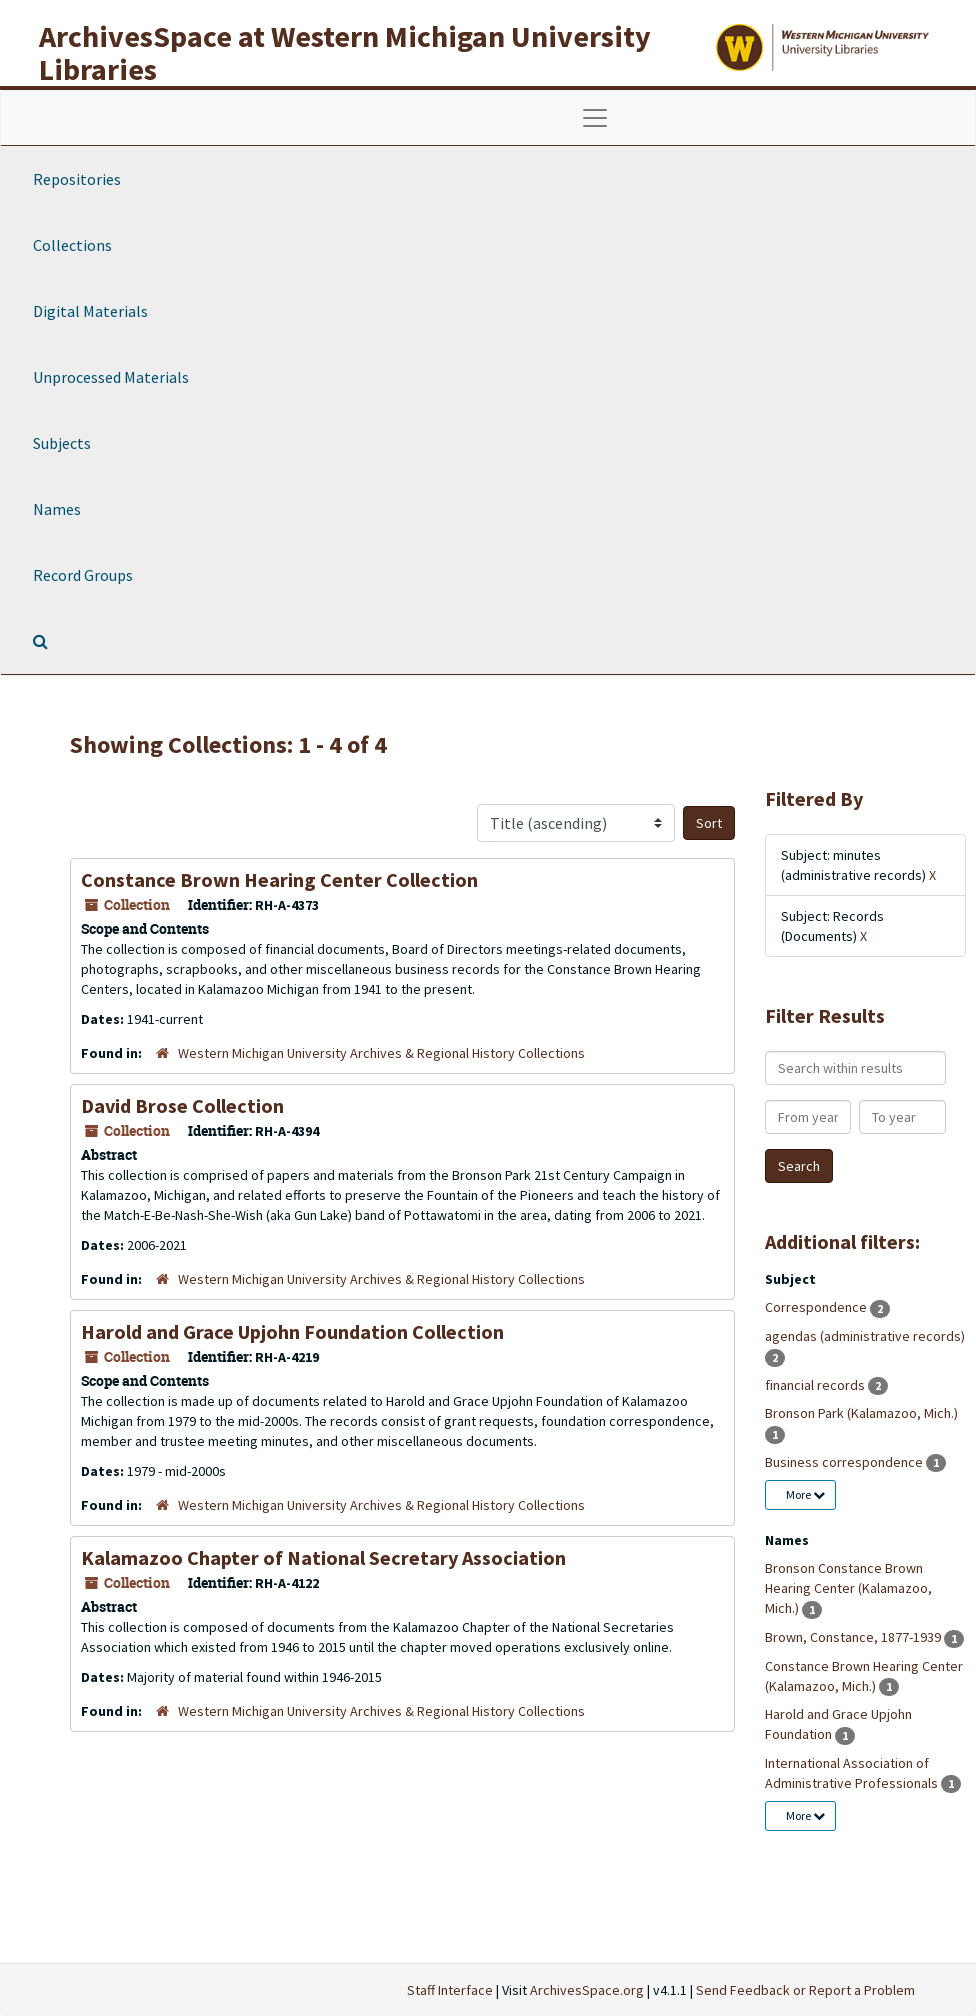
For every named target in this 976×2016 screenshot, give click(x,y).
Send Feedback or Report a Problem (805, 1990)
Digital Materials (90, 311)
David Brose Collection (182, 1105)
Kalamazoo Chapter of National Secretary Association (323, 1557)
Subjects (62, 443)
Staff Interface (450, 1990)
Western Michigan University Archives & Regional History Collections (381, 1053)
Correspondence (817, 1307)
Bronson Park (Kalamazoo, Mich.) (861, 1413)
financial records (816, 1385)
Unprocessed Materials (111, 377)
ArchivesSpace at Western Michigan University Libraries (345, 52)
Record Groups (83, 575)
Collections (72, 245)
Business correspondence (845, 1462)
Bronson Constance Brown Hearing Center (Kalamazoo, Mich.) (848, 1588)
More (805, 1494)
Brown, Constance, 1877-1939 (854, 1637)
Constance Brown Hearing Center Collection (279, 879)
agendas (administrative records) (865, 1336)
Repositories (77, 179)
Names (57, 509)
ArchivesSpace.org (587, 1990)
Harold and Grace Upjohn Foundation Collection (292, 1331)
